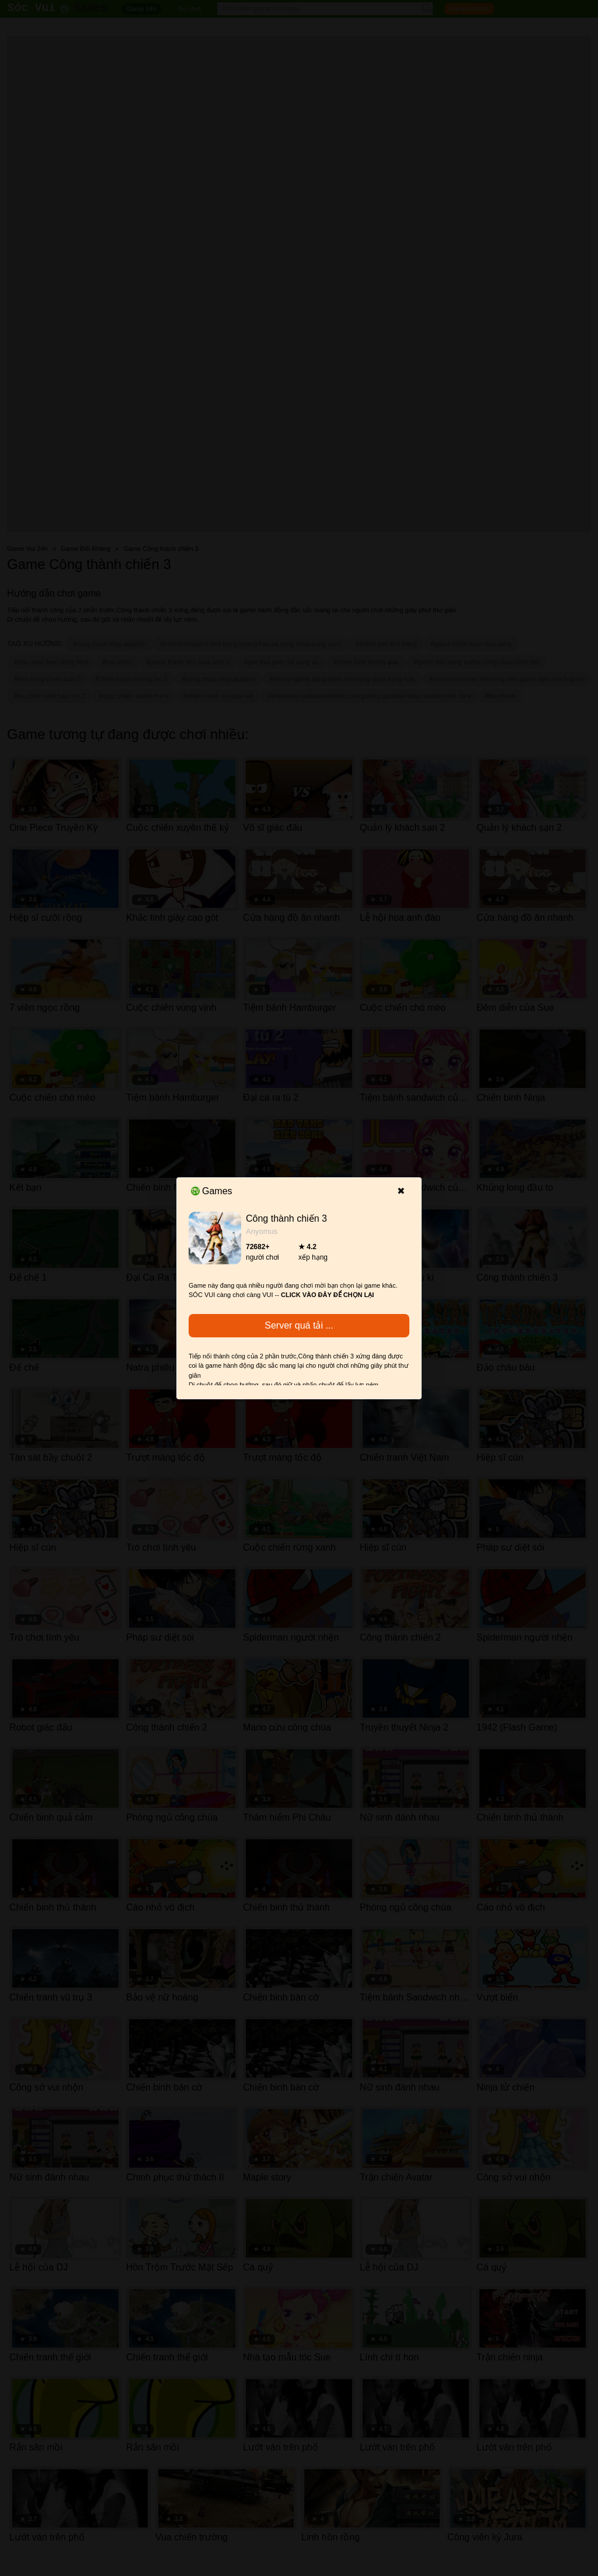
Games (211, 1191)
